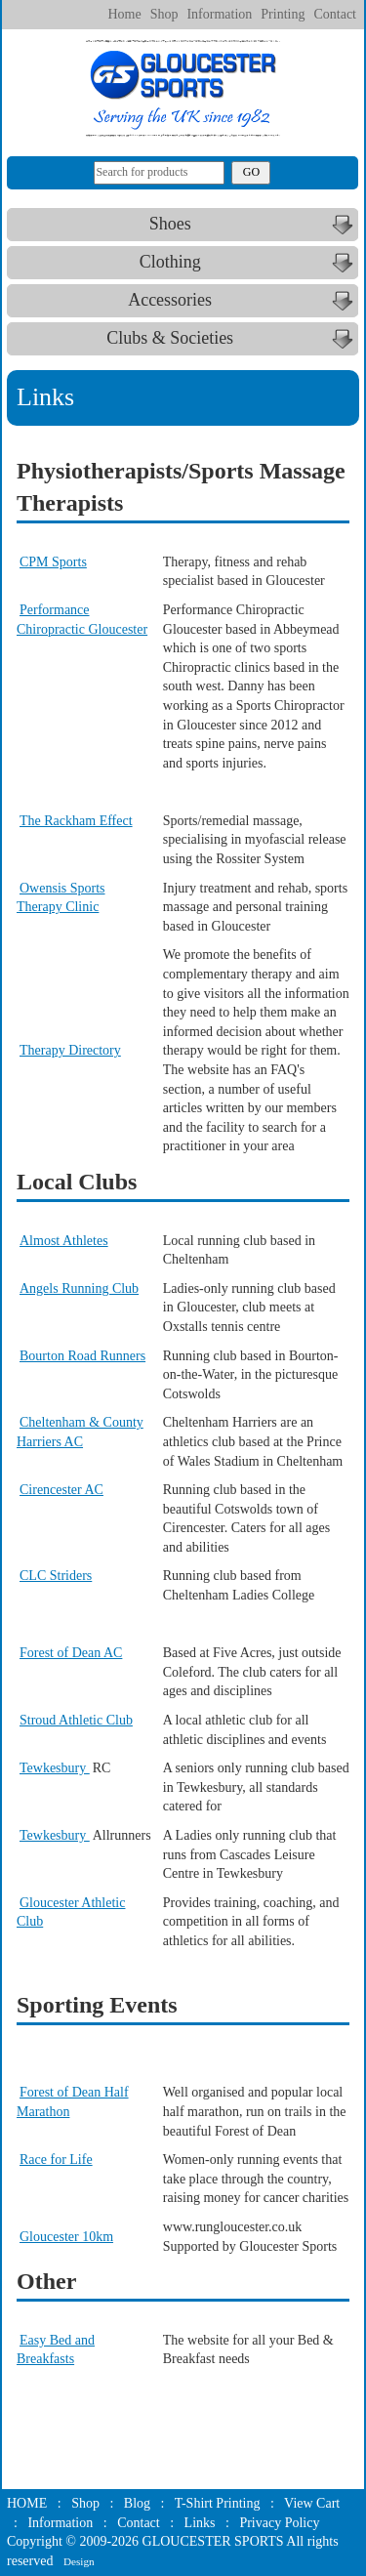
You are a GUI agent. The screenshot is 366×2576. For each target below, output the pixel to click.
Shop (164, 14)
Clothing (249, 262)
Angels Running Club (79, 1288)
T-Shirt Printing (218, 2503)
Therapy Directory (70, 1050)
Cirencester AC (61, 1489)
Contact (334, 14)
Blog (137, 2503)
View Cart (312, 2503)
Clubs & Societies (232, 338)
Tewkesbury (55, 1768)
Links (200, 2522)
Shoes (254, 224)
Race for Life (56, 2159)
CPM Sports (53, 562)
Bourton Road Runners (82, 1356)
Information (219, 14)
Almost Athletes (64, 1240)
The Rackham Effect (76, 820)
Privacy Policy (279, 2522)
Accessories (243, 300)
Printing (283, 14)
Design (79, 2561)
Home (124, 14)
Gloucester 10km (66, 2236)
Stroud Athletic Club (76, 1720)
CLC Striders (56, 1575)
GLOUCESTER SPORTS (213, 2541)
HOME (27, 2503)
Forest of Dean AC (71, 1652)
